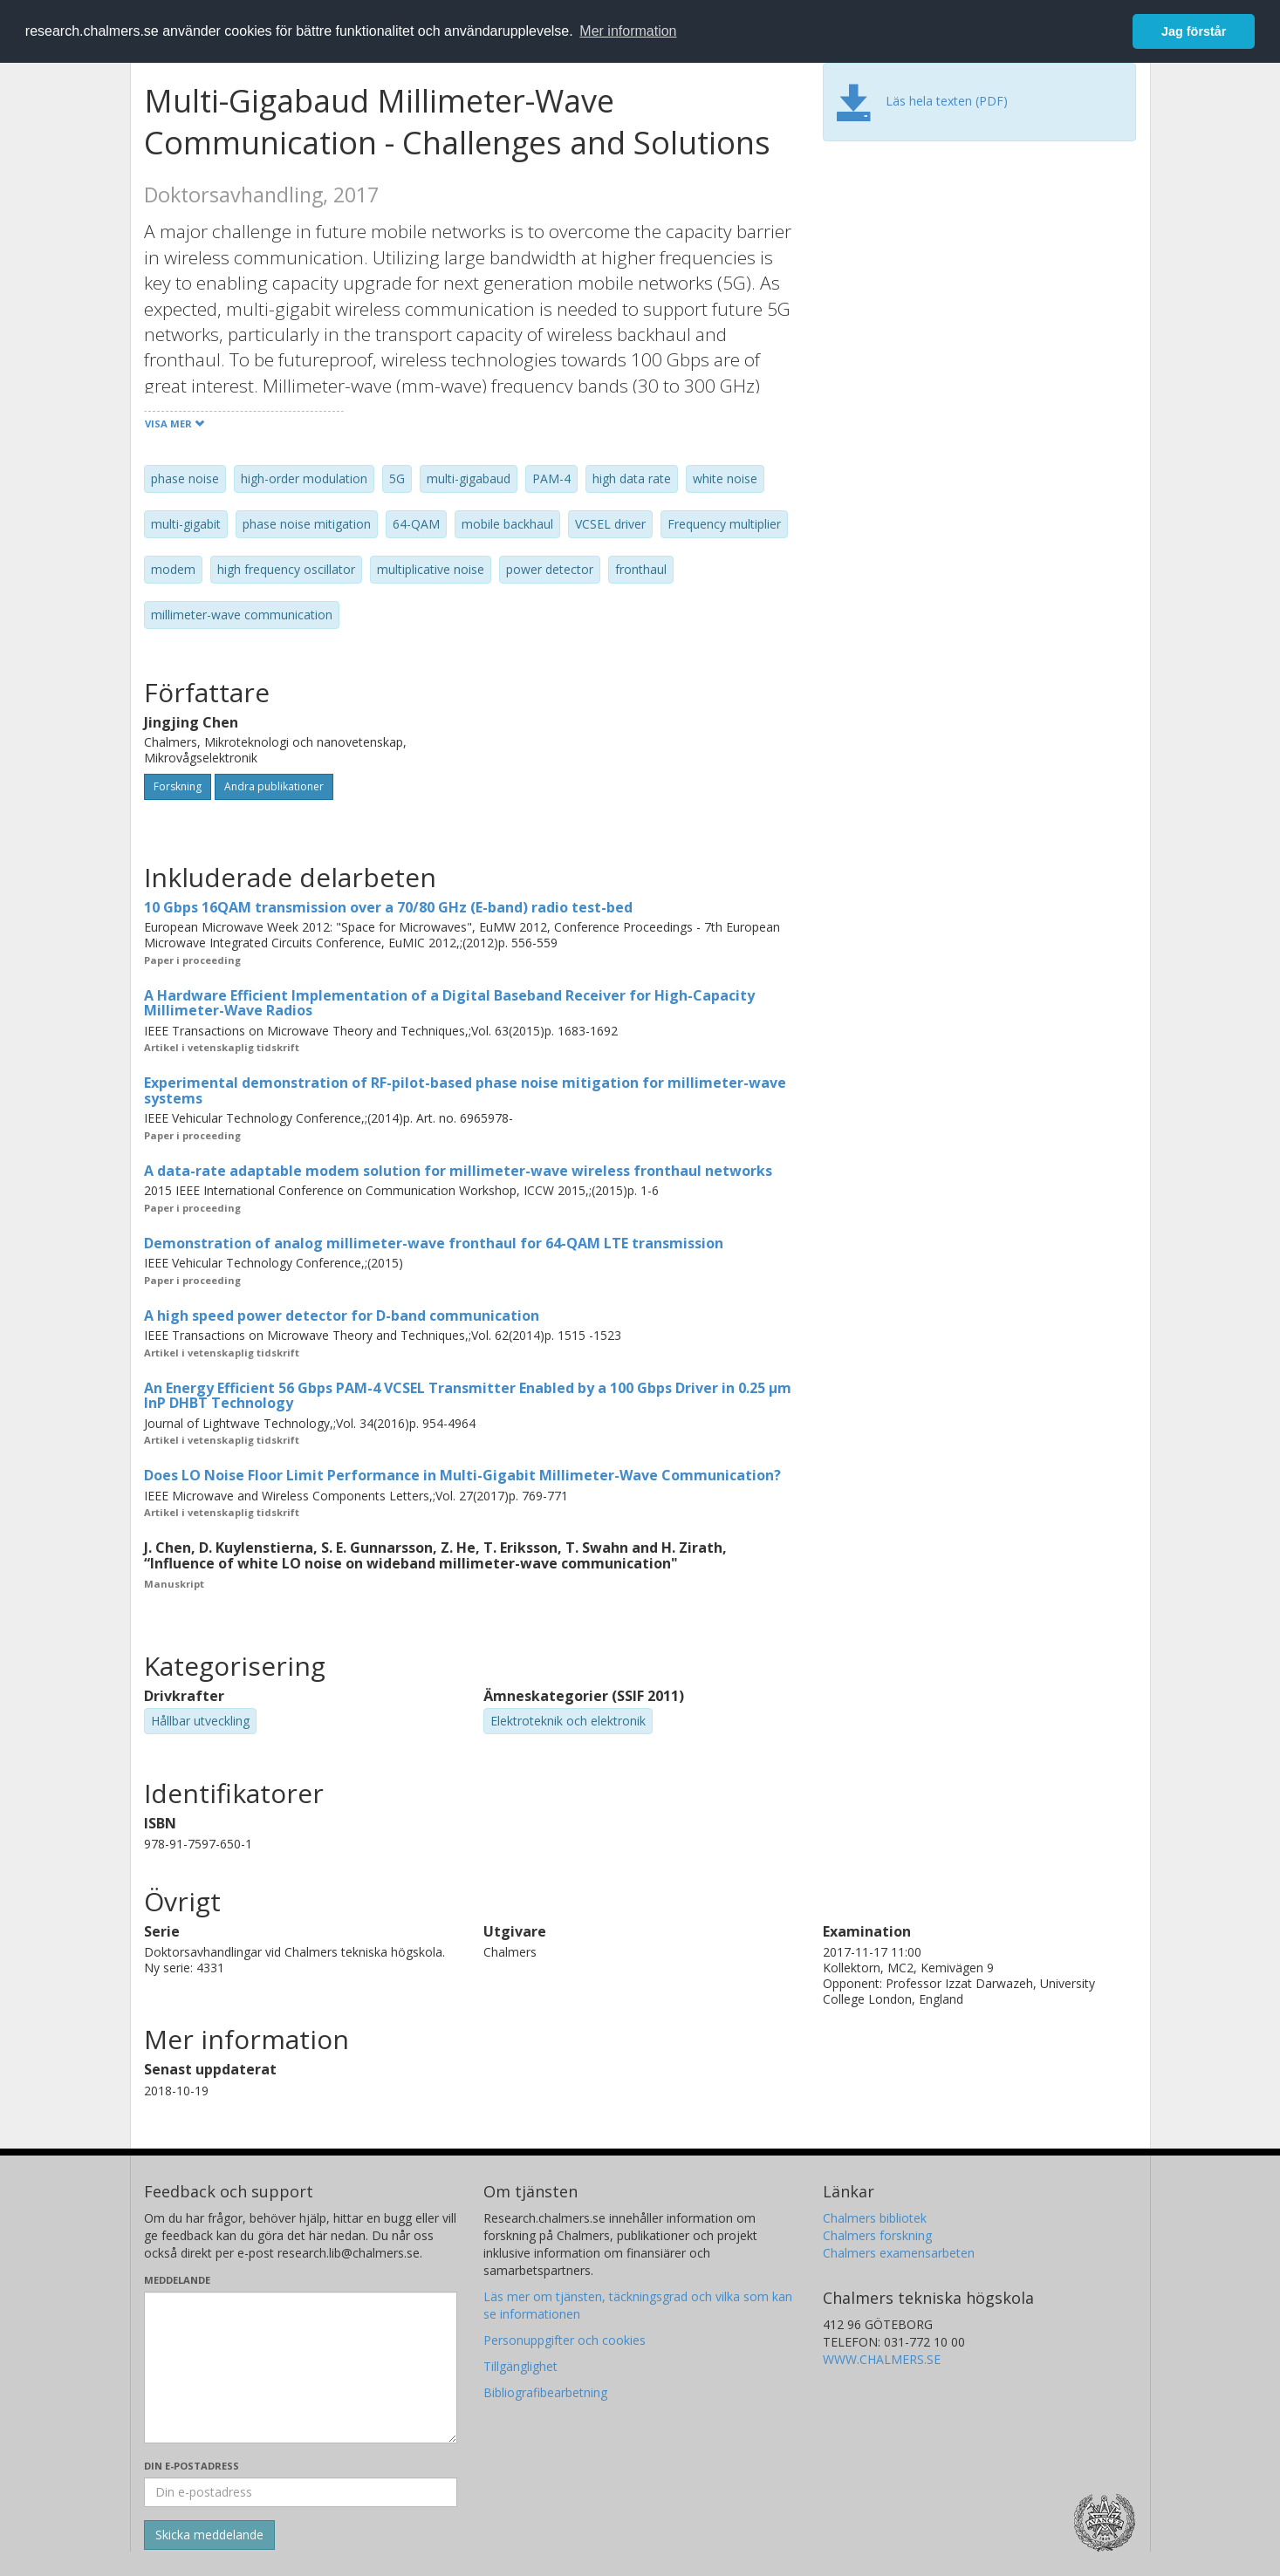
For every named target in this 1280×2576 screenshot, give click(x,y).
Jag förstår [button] (1193, 31)
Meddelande (177, 2279)
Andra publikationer (274, 786)
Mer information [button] (627, 31)
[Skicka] (209, 2535)
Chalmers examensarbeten (899, 2253)
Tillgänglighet (520, 2366)
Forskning (178, 786)
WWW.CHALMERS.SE (882, 2359)
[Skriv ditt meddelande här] (300, 2367)
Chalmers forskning (877, 2235)
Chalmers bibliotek (875, 2218)
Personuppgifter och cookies (564, 2340)
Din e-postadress (191, 2465)
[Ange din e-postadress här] (300, 2492)
